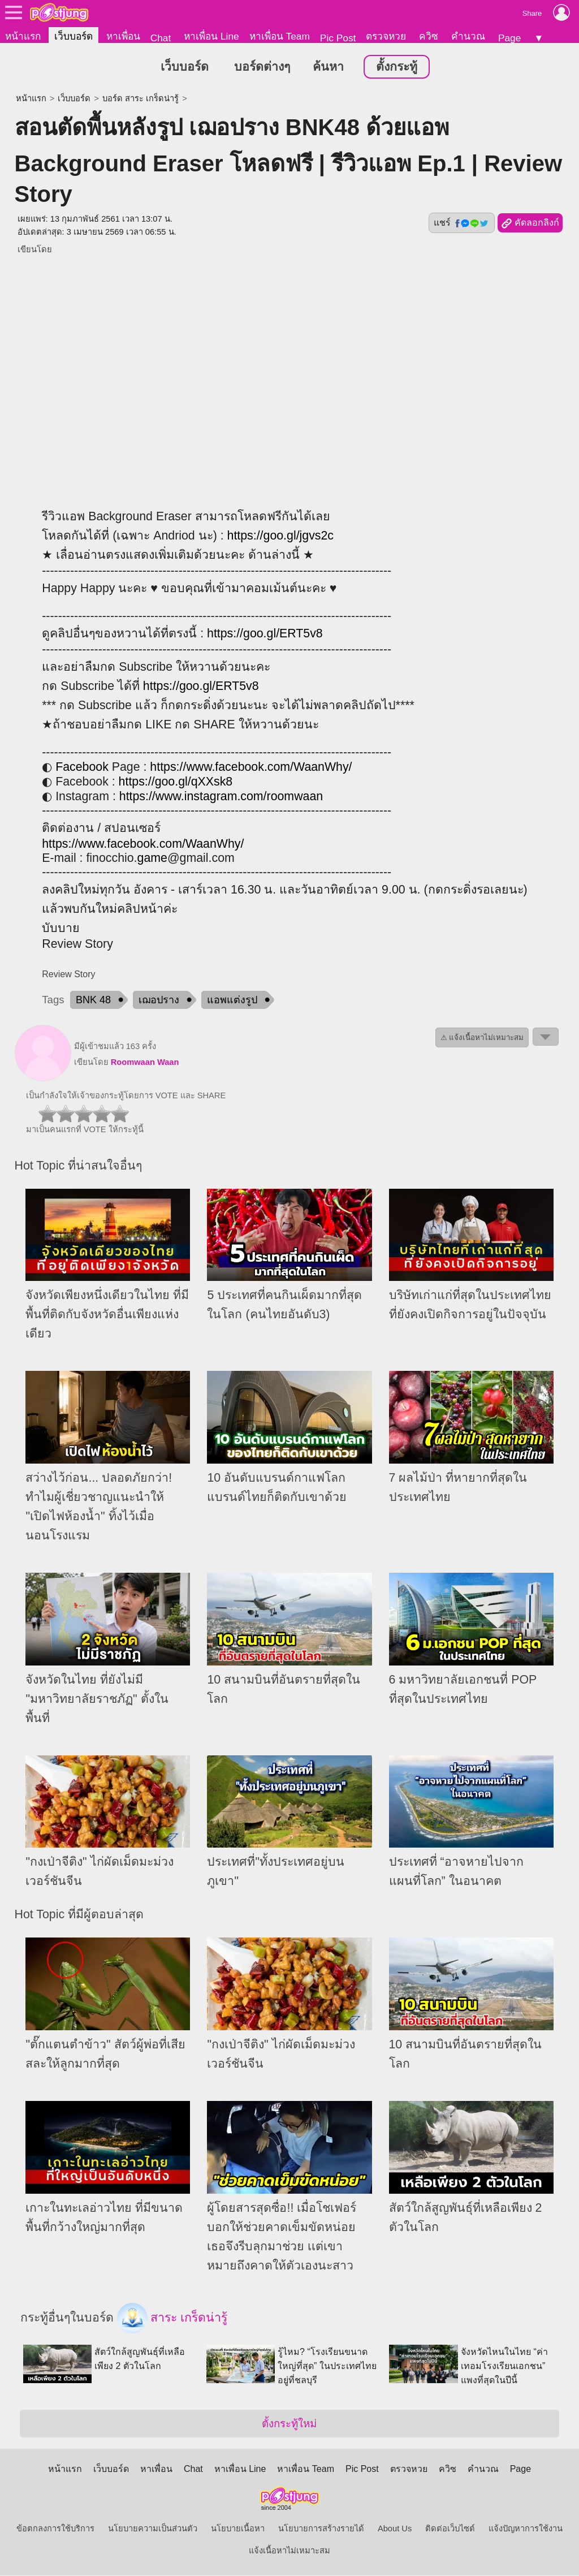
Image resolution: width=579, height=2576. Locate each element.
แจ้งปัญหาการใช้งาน (526, 2529)
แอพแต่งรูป (232, 1000)
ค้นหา (328, 67)
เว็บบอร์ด (73, 36)
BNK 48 (93, 1000)
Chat (160, 38)
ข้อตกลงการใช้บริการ (55, 2529)
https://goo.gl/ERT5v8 (265, 634)
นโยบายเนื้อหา (238, 2529)
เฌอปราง (159, 1000)
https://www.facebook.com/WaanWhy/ (251, 767)
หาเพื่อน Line (211, 36)
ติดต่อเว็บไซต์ (450, 2529)
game (152, 858)
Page (509, 38)
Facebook (82, 767)
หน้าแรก (23, 36)
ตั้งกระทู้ (396, 67)
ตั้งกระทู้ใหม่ (289, 2424)
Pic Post (338, 38)
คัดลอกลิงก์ (530, 224)
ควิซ (428, 36)
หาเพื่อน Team (279, 36)
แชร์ (461, 223)
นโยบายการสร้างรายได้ (321, 2529)
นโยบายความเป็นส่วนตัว (152, 2529)
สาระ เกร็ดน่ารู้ (172, 2318)
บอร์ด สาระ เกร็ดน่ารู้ (140, 98)
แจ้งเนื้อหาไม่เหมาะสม (289, 2551)
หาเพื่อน (123, 36)
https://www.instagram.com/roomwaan (221, 797)
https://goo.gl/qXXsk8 (176, 782)
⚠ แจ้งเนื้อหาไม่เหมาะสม (482, 1038)
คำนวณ (468, 36)
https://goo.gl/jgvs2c (280, 536)
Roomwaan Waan (145, 1062)
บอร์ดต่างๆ (262, 67)
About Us (395, 2529)
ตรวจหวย (386, 36)
